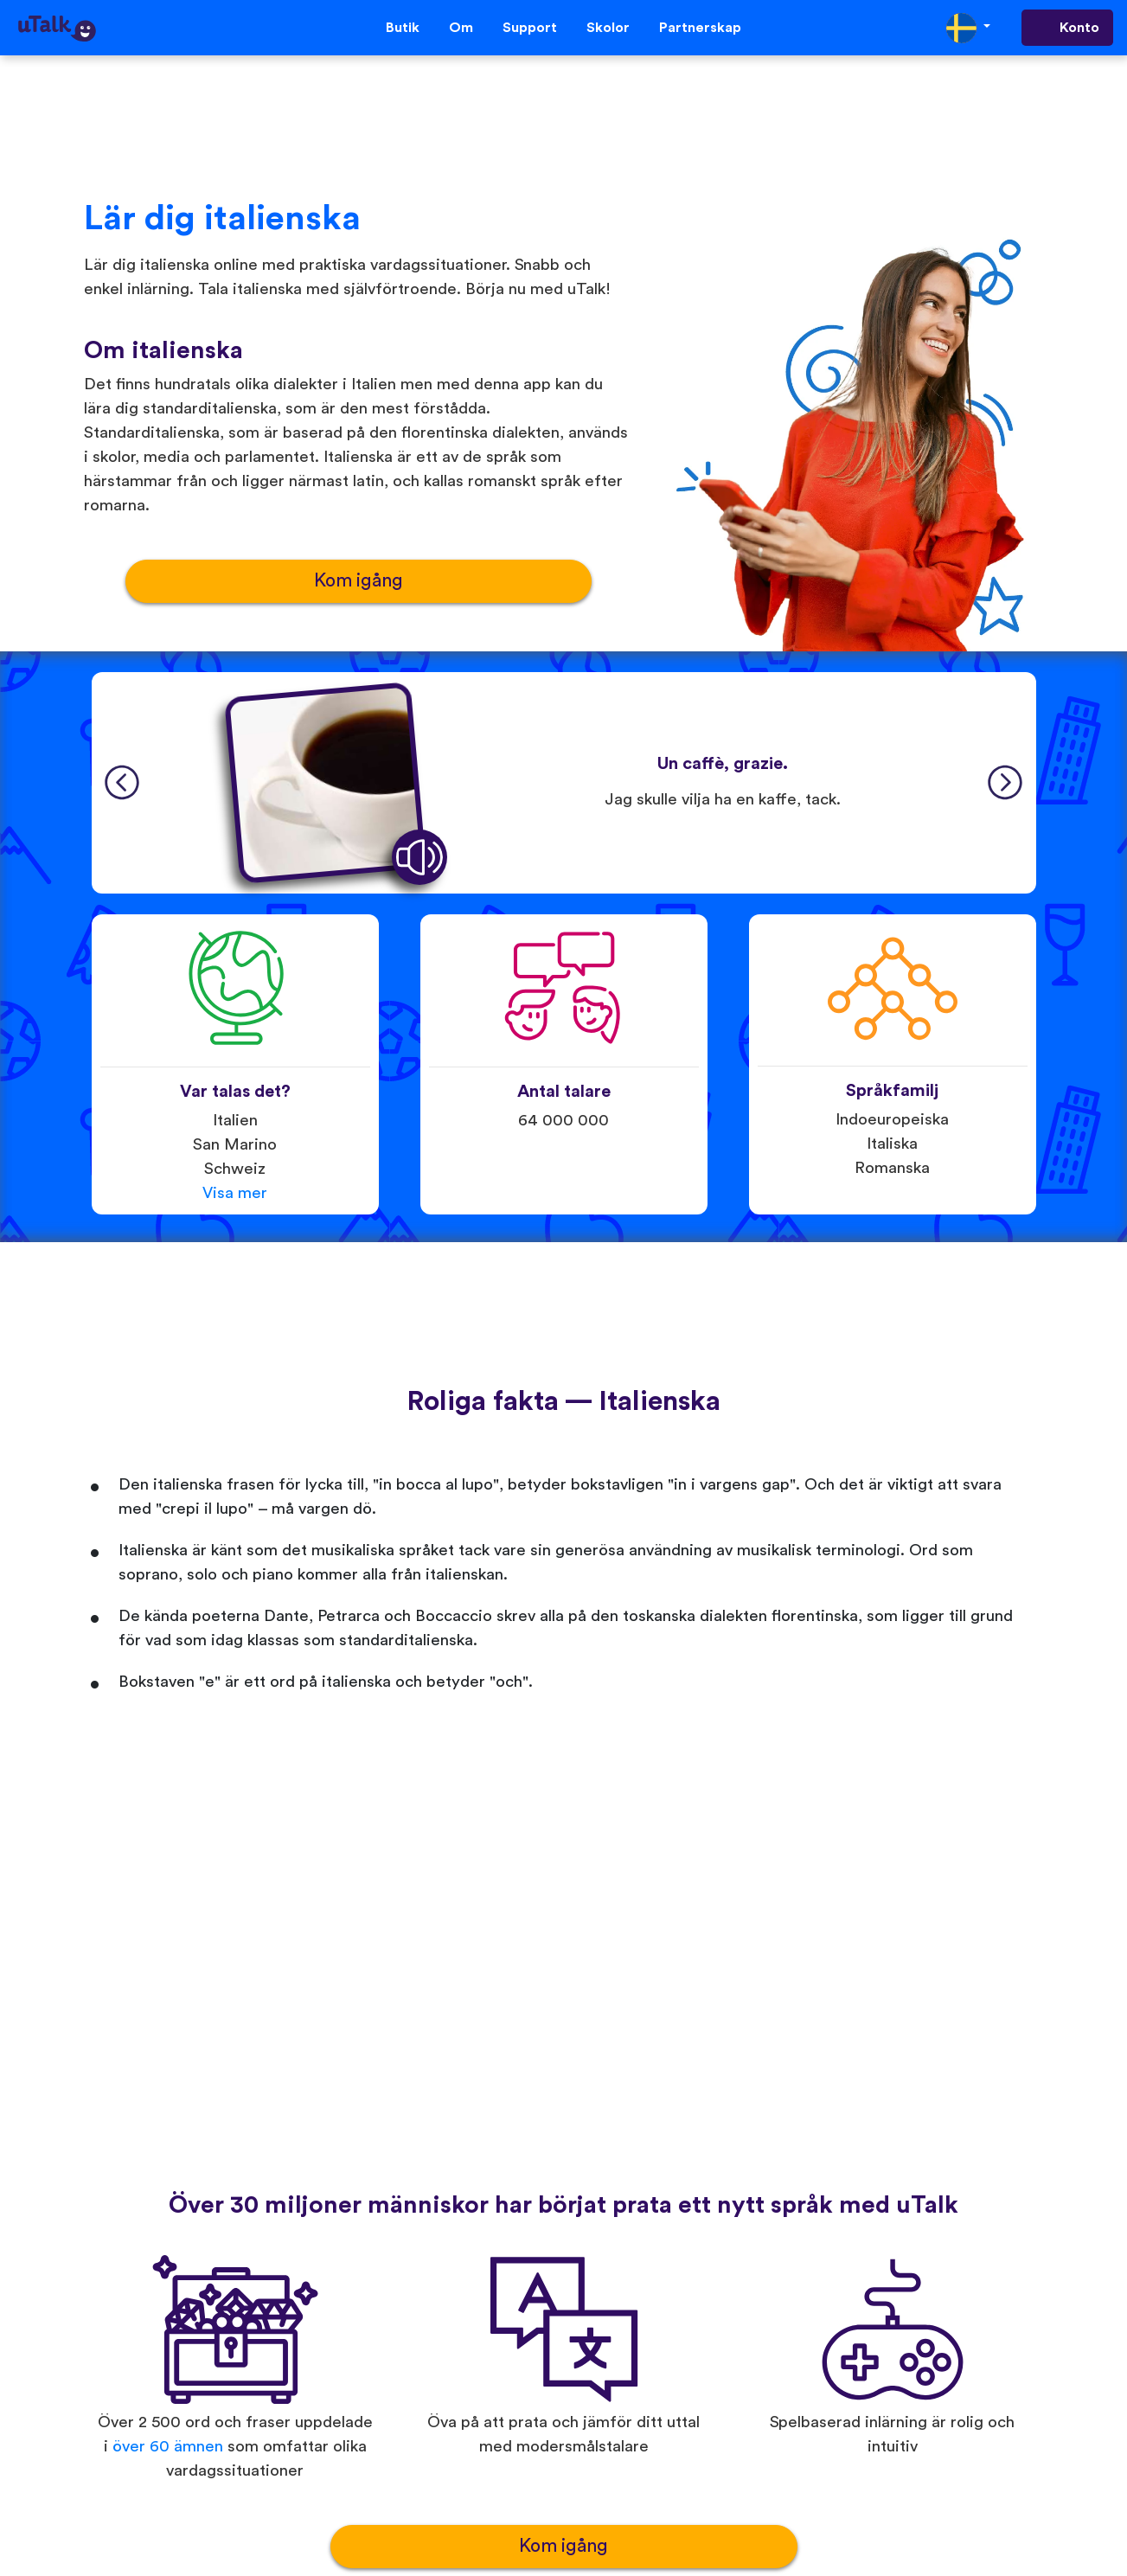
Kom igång (358, 581)
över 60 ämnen (167, 2446)
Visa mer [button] (234, 1193)
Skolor (608, 28)
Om (461, 28)
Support (530, 28)
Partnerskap (700, 28)
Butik (402, 28)
